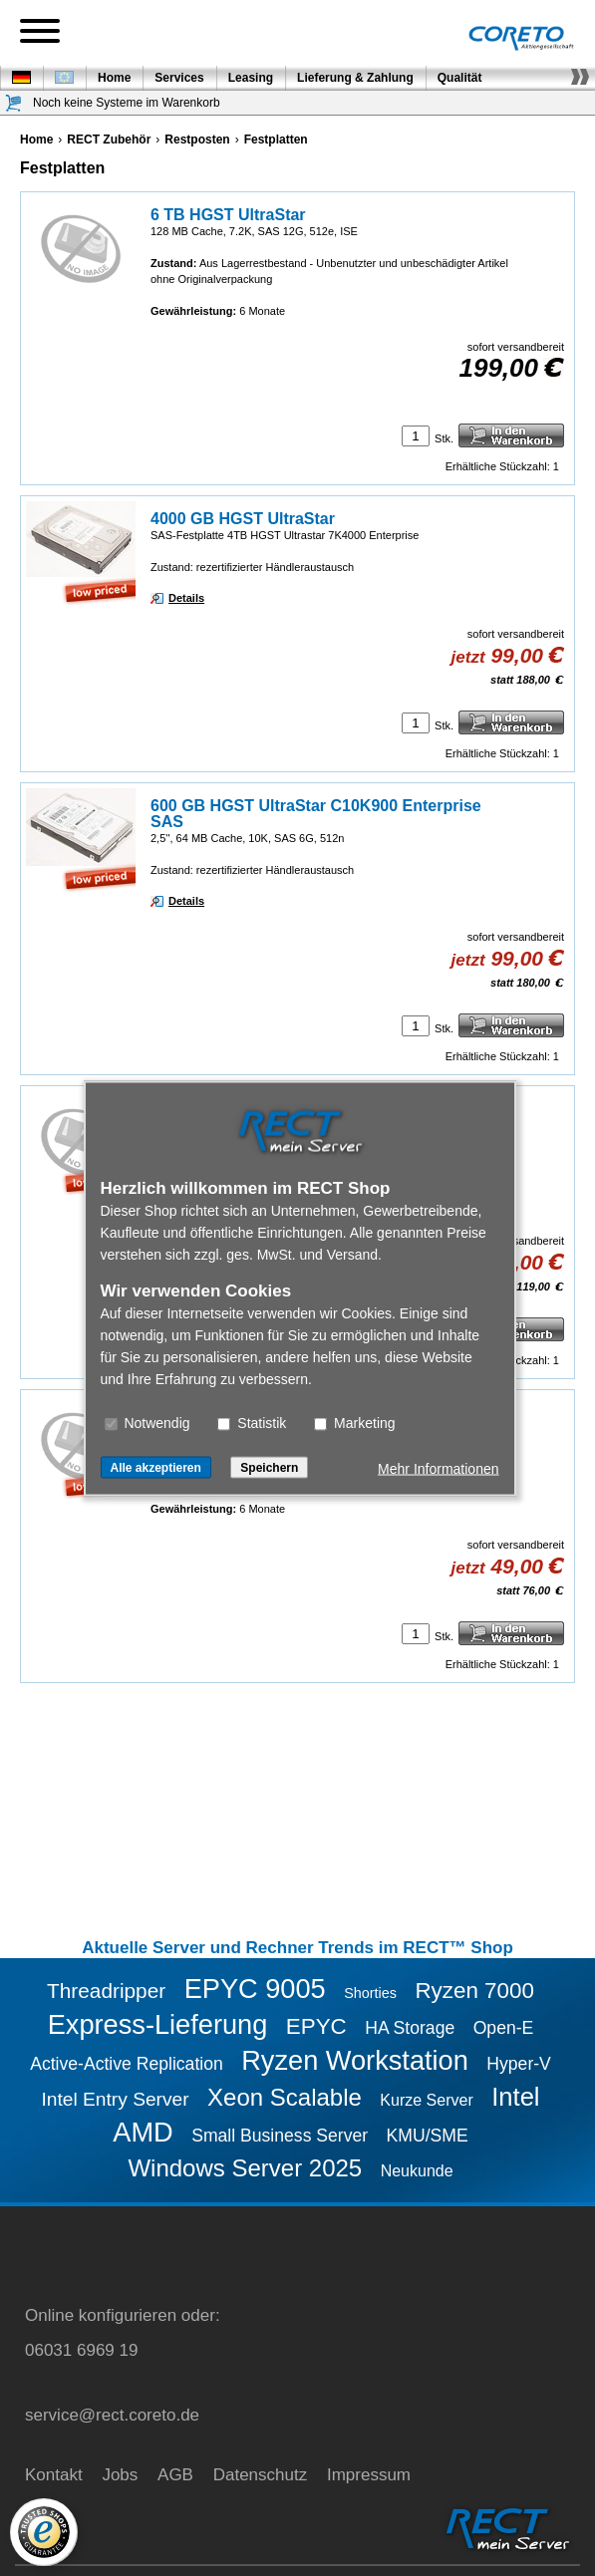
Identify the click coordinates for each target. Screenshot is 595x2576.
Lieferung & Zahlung (355, 78)
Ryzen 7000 (474, 1990)
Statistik (251, 1422)
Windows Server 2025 (245, 2167)
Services (178, 78)
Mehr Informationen (438, 1468)
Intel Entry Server (114, 2099)
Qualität (460, 78)
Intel (515, 2097)
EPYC (316, 2026)
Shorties (370, 1993)
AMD (142, 2132)
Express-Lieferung (158, 2024)
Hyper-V (518, 2064)
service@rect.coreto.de (112, 2415)
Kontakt (54, 2474)
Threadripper (106, 1990)
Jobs (120, 2474)
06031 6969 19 (81, 2350)
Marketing (354, 1422)
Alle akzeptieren (156, 1467)
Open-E (503, 2028)
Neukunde (417, 2170)
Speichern (269, 1467)
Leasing (250, 78)
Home (114, 78)
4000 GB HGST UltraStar (242, 518)
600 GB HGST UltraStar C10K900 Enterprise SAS (315, 813)
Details (186, 598)
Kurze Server (426, 2100)
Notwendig (147, 1422)
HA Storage (409, 2028)
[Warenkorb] (14, 103)
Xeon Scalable (284, 2097)
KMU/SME (427, 2136)
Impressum (369, 2474)
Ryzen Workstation (354, 2060)
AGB (175, 2474)
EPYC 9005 (255, 1988)
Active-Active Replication (126, 2064)
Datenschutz (260, 2474)
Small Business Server (279, 2136)
